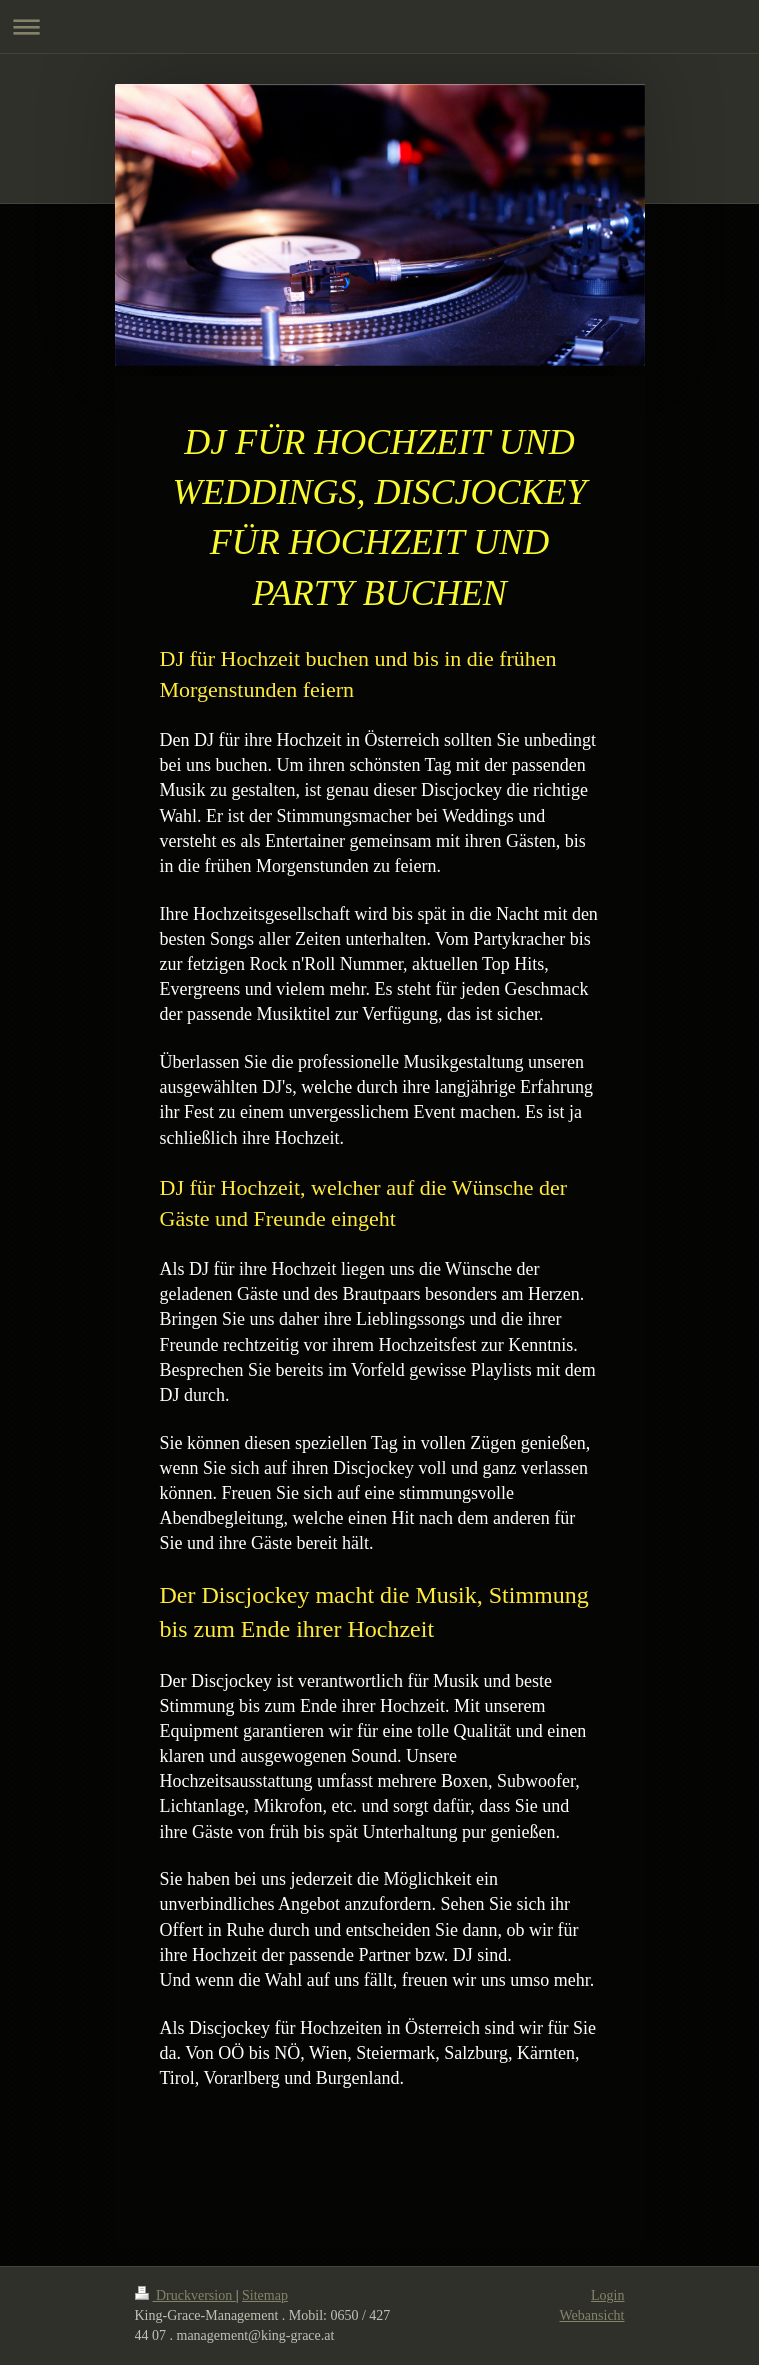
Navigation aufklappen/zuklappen (379, 26)
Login (607, 2295)
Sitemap (265, 2295)
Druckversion (185, 2295)
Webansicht (592, 2315)
